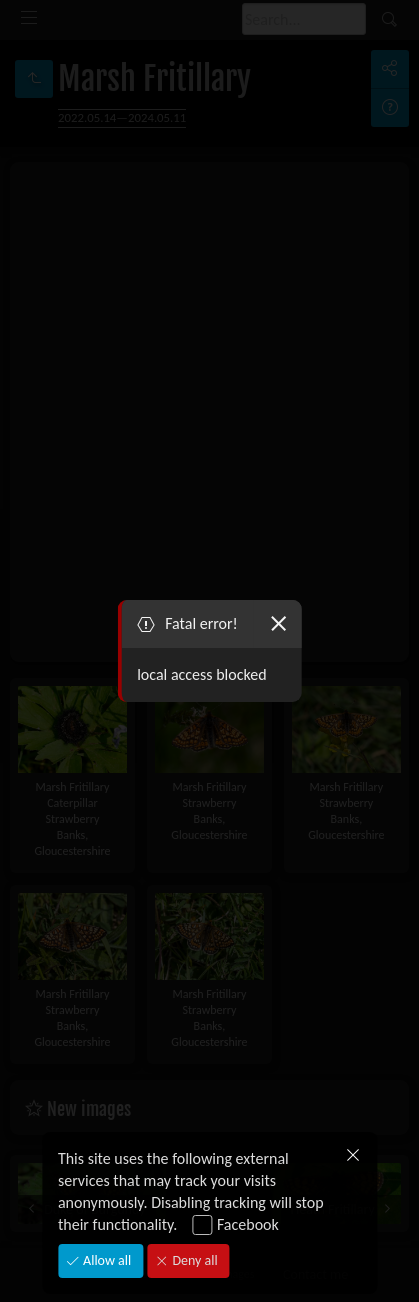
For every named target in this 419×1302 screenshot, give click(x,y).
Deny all (193, 1260)
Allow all (105, 1260)
